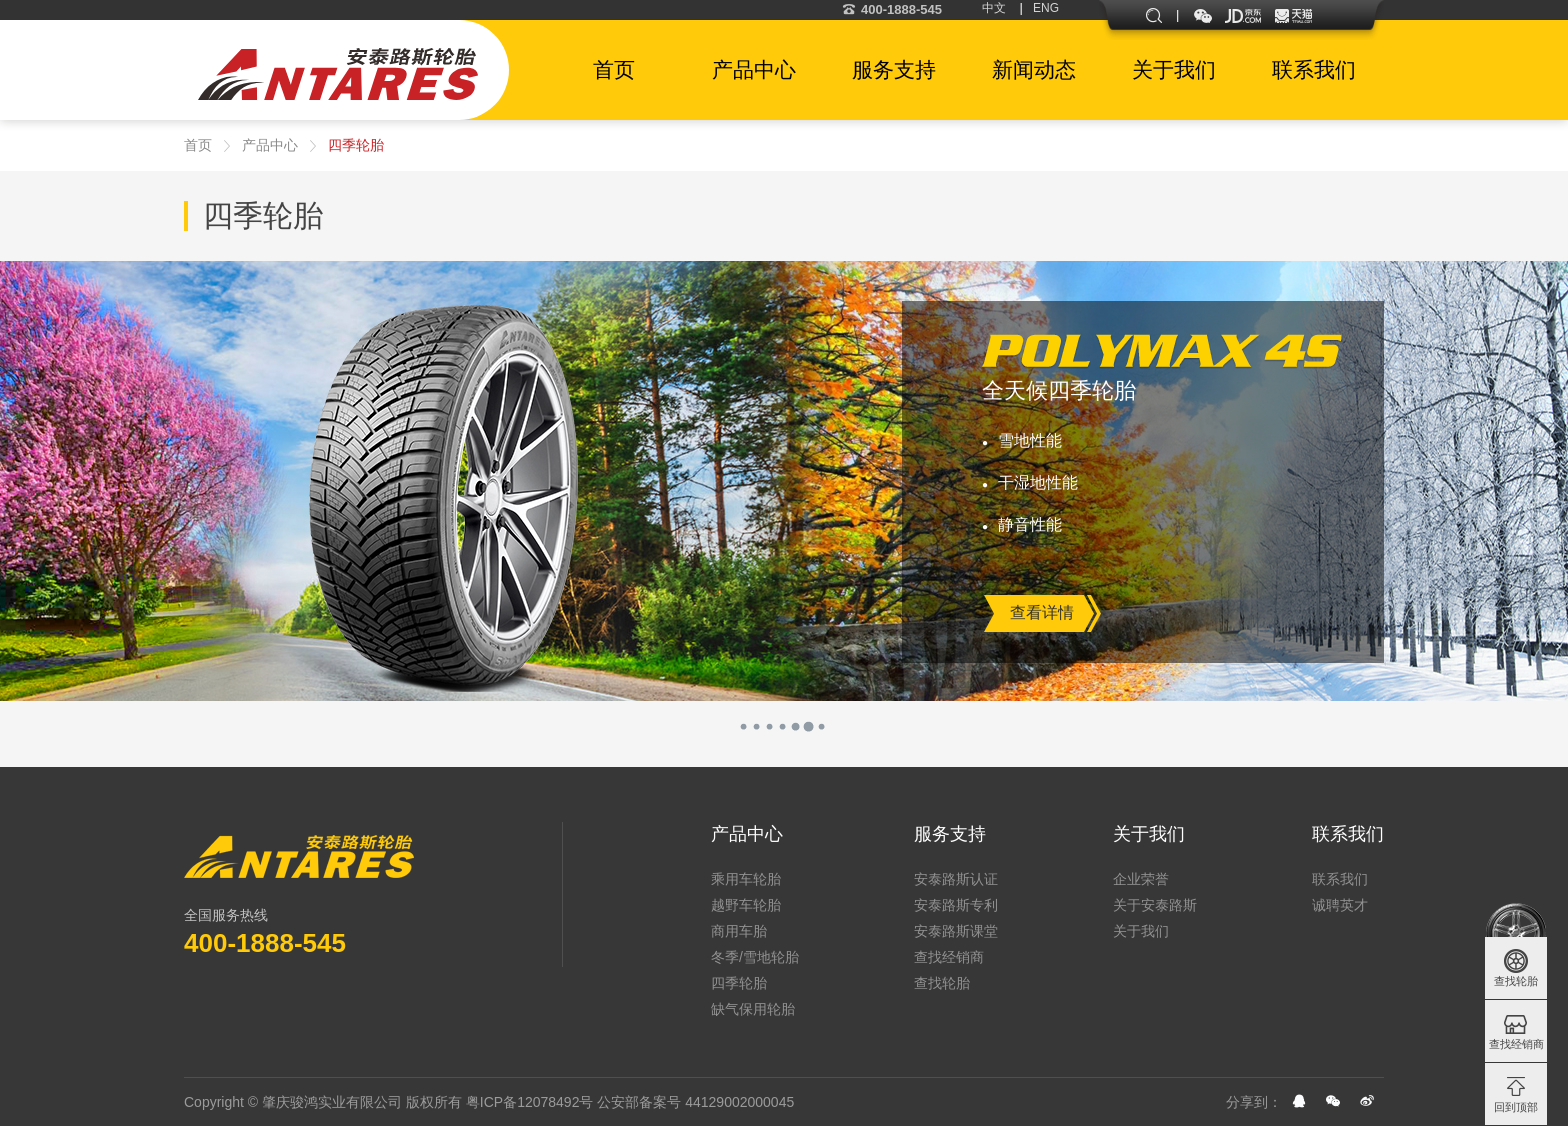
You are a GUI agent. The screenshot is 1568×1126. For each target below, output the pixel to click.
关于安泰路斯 (1155, 905)
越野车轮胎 (746, 905)
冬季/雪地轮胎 (755, 957)
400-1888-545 (892, 9)
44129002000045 (739, 1102)
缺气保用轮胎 (753, 1009)
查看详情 (1042, 612)
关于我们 (1149, 834)
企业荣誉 (1141, 879)
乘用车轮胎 (746, 879)
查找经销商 (949, 957)
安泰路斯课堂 (956, 931)
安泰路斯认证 (956, 879)
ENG (1046, 8)
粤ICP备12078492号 (530, 1102)
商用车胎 (739, 931)
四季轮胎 (356, 145)
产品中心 (270, 145)
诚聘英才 (1340, 905)
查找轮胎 (942, 983)
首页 (198, 145)
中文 (994, 8)
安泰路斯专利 (956, 905)
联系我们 (1348, 834)
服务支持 (950, 834)
